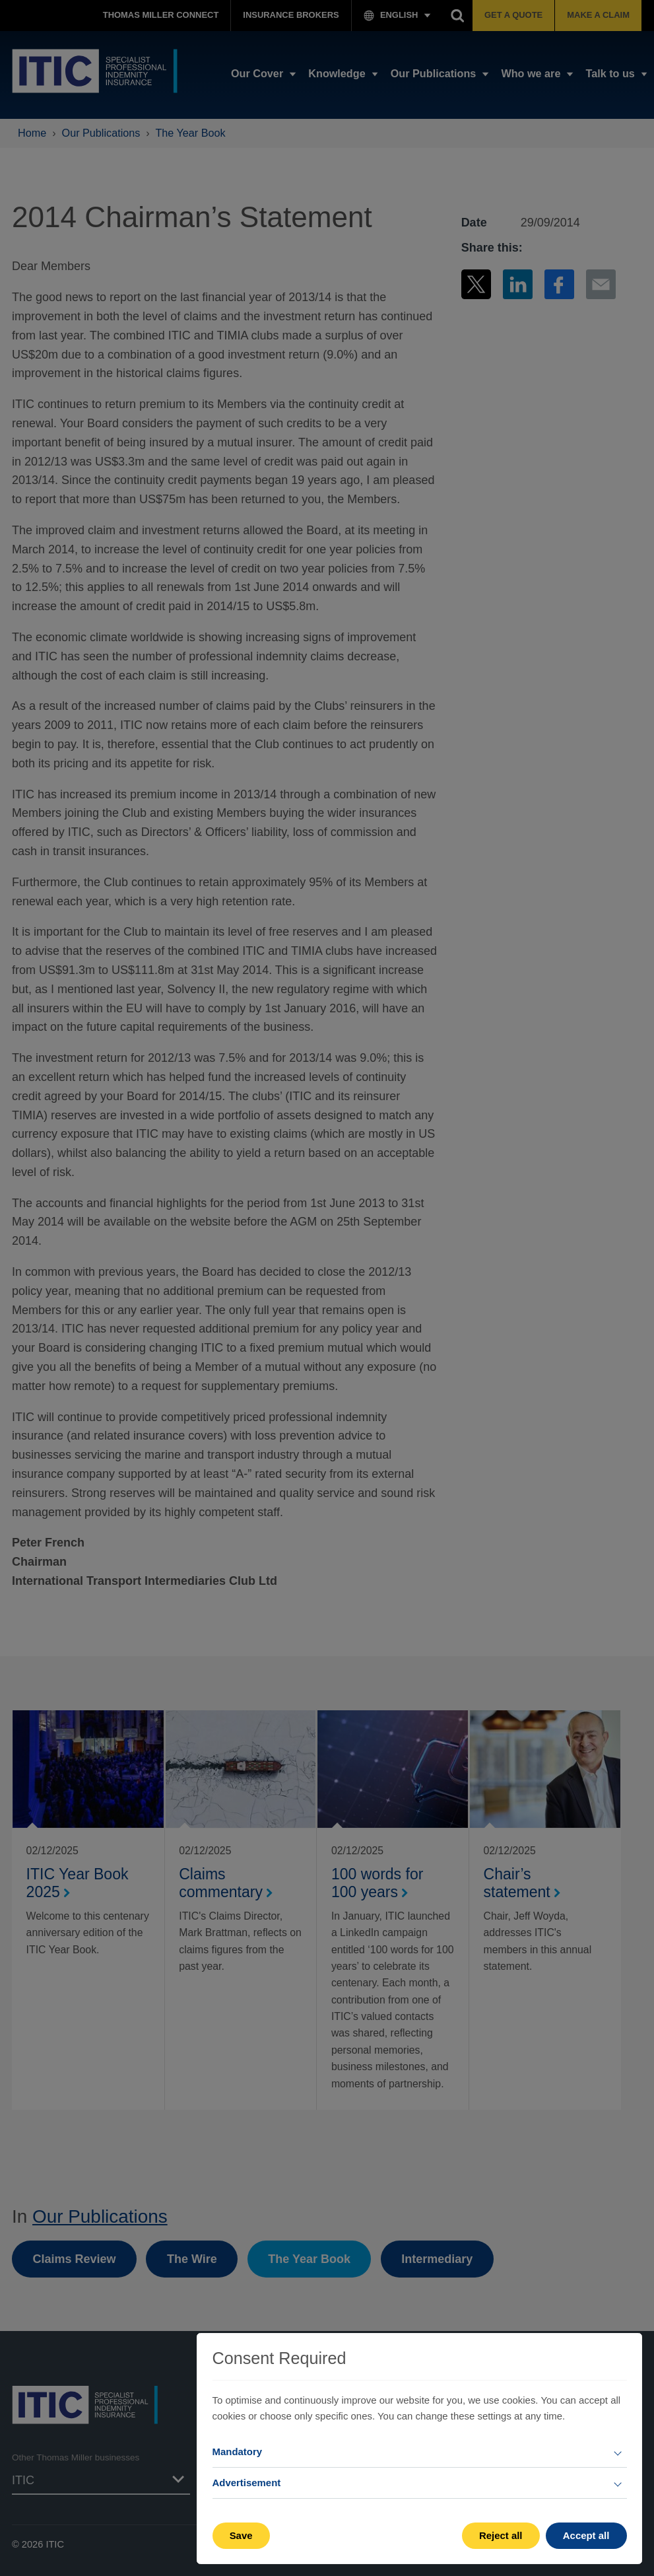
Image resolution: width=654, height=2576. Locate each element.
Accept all (586, 2535)
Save (241, 2535)
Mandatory (238, 2451)
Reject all (501, 2535)
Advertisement (247, 2482)
